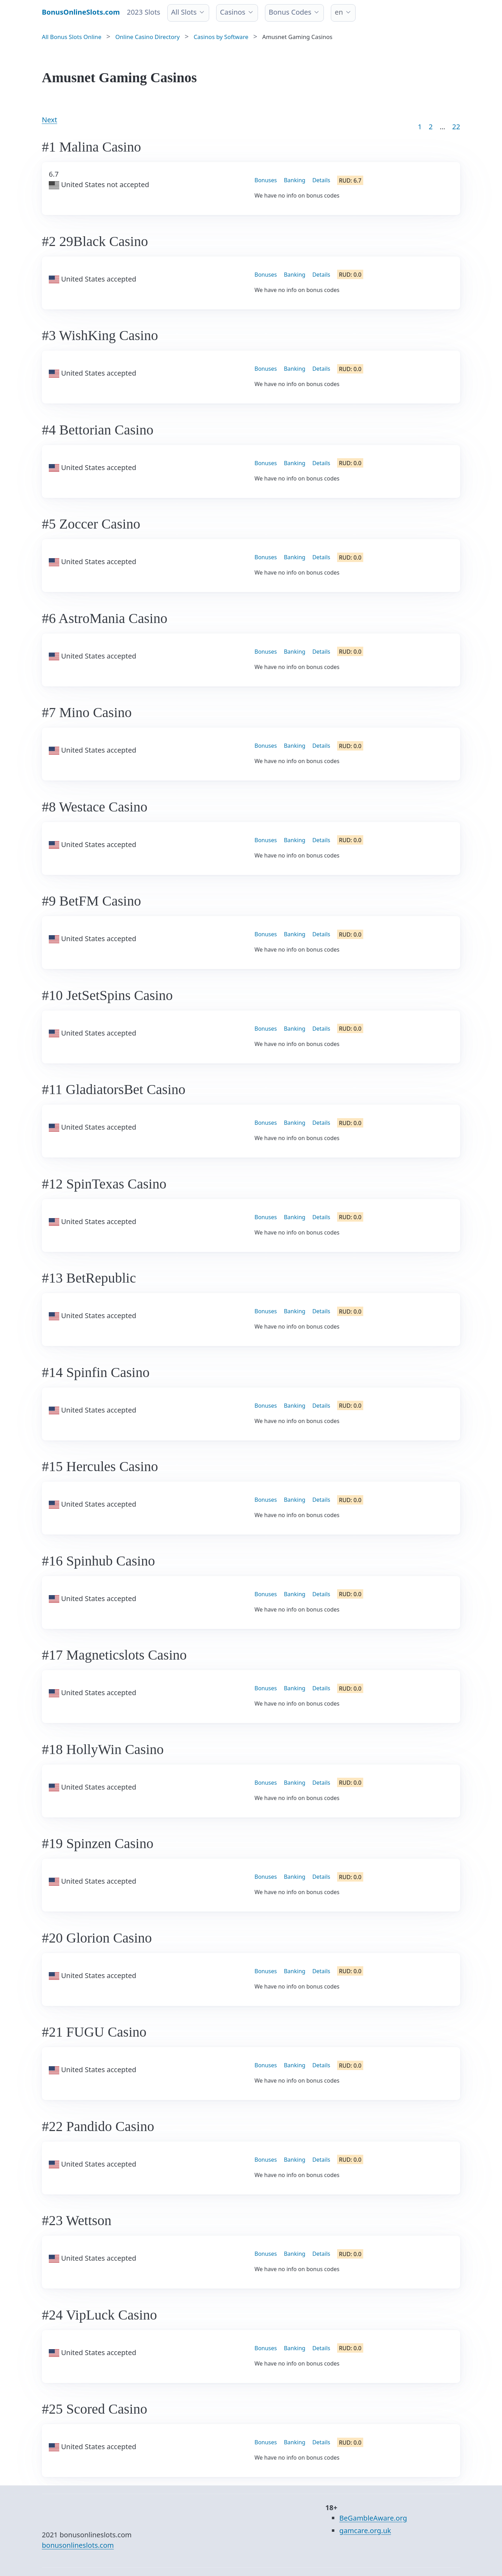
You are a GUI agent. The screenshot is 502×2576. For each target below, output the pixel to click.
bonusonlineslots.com (78, 2545)
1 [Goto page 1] (419, 126)
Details (321, 180)
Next (49, 119)
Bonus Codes (290, 12)
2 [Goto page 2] (431, 126)
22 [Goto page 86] (456, 126)
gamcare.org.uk (365, 2530)
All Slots (184, 12)
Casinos (232, 12)
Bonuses (265, 180)
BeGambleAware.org (373, 2518)
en (339, 12)
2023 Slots (143, 12)
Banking (294, 180)
